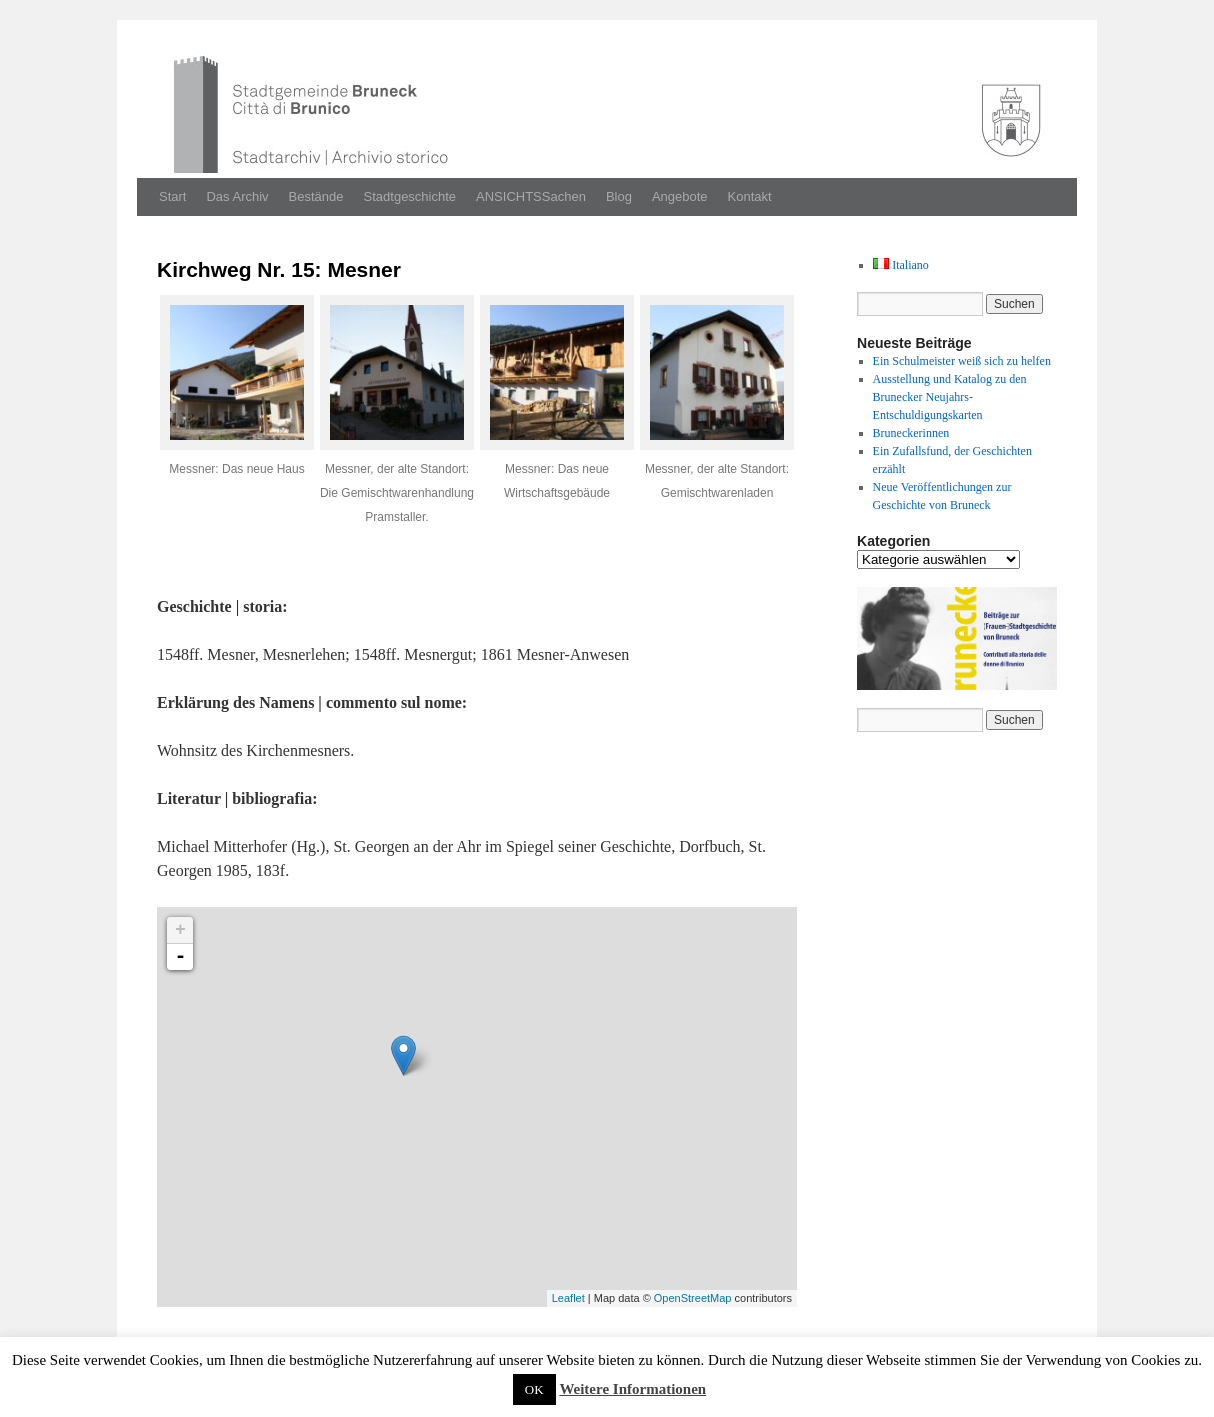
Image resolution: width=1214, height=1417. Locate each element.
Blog (619, 196)
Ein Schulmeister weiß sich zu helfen (962, 361)
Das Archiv (237, 196)
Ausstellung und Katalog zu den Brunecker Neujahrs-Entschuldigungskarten (950, 397)
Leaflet (568, 1298)
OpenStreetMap (693, 1298)
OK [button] (534, 1389)
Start (172, 196)
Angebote (680, 196)
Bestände (316, 196)
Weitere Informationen (632, 1389)
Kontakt (750, 196)
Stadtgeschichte (410, 196)
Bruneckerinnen (911, 433)
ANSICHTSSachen (531, 196)
